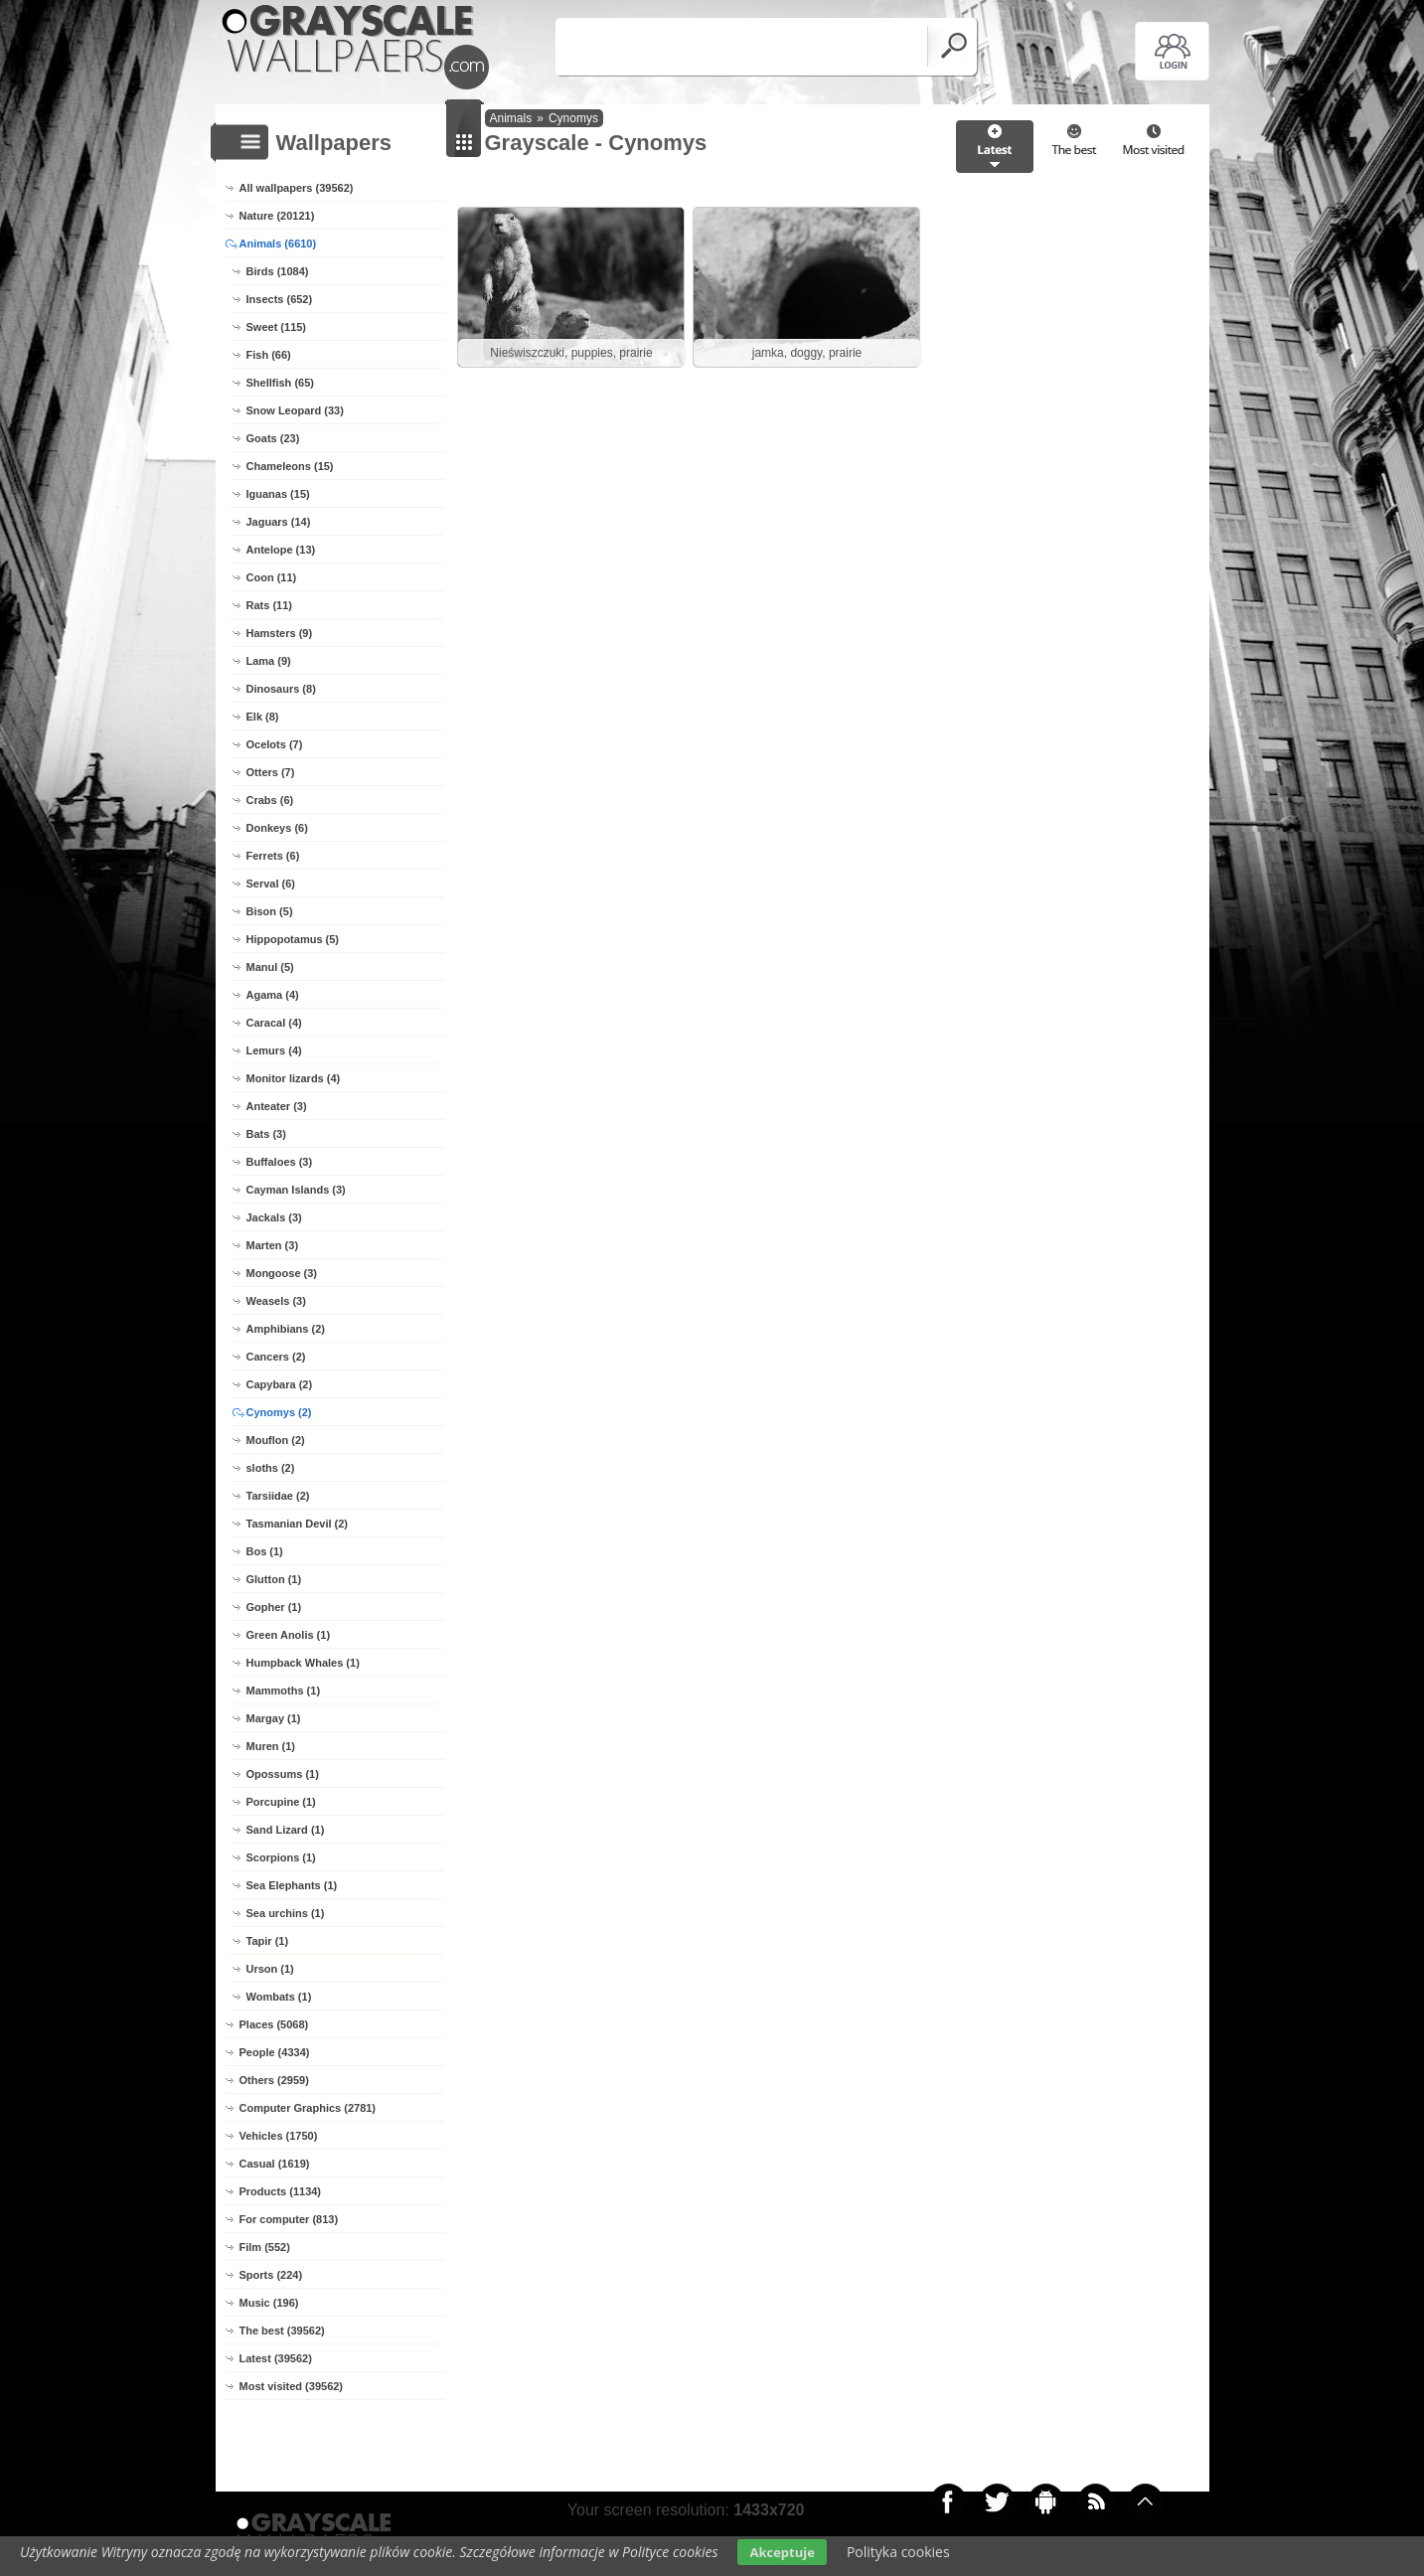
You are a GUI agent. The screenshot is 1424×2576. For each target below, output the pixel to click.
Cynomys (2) (279, 1412)
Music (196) (269, 2303)
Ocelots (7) (274, 744)
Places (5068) (274, 2024)
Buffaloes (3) (279, 1162)
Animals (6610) (278, 243)
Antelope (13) (281, 550)
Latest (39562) (275, 2358)
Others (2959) (274, 2080)
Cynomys (573, 118)
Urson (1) (270, 1969)
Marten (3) (272, 1245)
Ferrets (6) (273, 856)
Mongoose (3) (282, 1273)
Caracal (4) (274, 1023)
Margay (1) (273, 1718)
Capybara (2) (279, 1384)
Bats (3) (266, 1134)
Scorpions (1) (281, 1857)
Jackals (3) (274, 1217)
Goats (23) (273, 438)
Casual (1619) (274, 2164)
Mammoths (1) (283, 1690)
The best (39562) (282, 2330)
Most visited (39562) (291, 2386)
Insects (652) (279, 299)
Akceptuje (781, 2552)
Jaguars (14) (278, 522)
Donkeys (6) (277, 828)
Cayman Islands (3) (296, 1190)
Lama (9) (268, 661)
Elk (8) (262, 717)
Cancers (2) (276, 1357)
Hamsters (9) (279, 633)
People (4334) (274, 2052)
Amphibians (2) (285, 1329)
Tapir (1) (267, 1941)
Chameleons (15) (290, 466)
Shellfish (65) (280, 383)
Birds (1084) (277, 271)
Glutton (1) (274, 1579)
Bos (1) (264, 1551)
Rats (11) (269, 605)
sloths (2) (270, 1468)
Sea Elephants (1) (292, 1885)
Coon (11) (271, 577)
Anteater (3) (276, 1106)
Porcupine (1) (281, 1802)
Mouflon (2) (275, 1440)
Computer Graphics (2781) (308, 2108)
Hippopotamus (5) (293, 939)
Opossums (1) (282, 1774)
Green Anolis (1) (288, 1635)
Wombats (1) (279, 1997)
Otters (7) (270, 772)
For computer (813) (289, 2219)
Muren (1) (271, 1746)
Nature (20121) (277, 216)
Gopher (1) (274, 1607)
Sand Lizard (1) (285, 1830)
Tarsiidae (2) (278, 1496)
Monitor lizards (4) (293, 1078)
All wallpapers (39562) (296, 188)
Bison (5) (269, 911)
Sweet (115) (276, 327)
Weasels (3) (276, 1301)
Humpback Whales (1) (303, 1663)
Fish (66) (268, 355)
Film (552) (264, 2247)
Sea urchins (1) (285, 1913)
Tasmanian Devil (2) (297, 1524)
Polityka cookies (898, 2551)
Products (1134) (280, 2191)
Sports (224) (271, 2275)
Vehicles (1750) (278, 2136)
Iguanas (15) (278, 494)
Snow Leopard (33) (295, 410)
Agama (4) (272, 995)
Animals (511, 118)
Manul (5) (270, 967)
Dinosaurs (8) (281, 689)
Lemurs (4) (274, 1050)
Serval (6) (271, 883)
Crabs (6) (270, 800)
